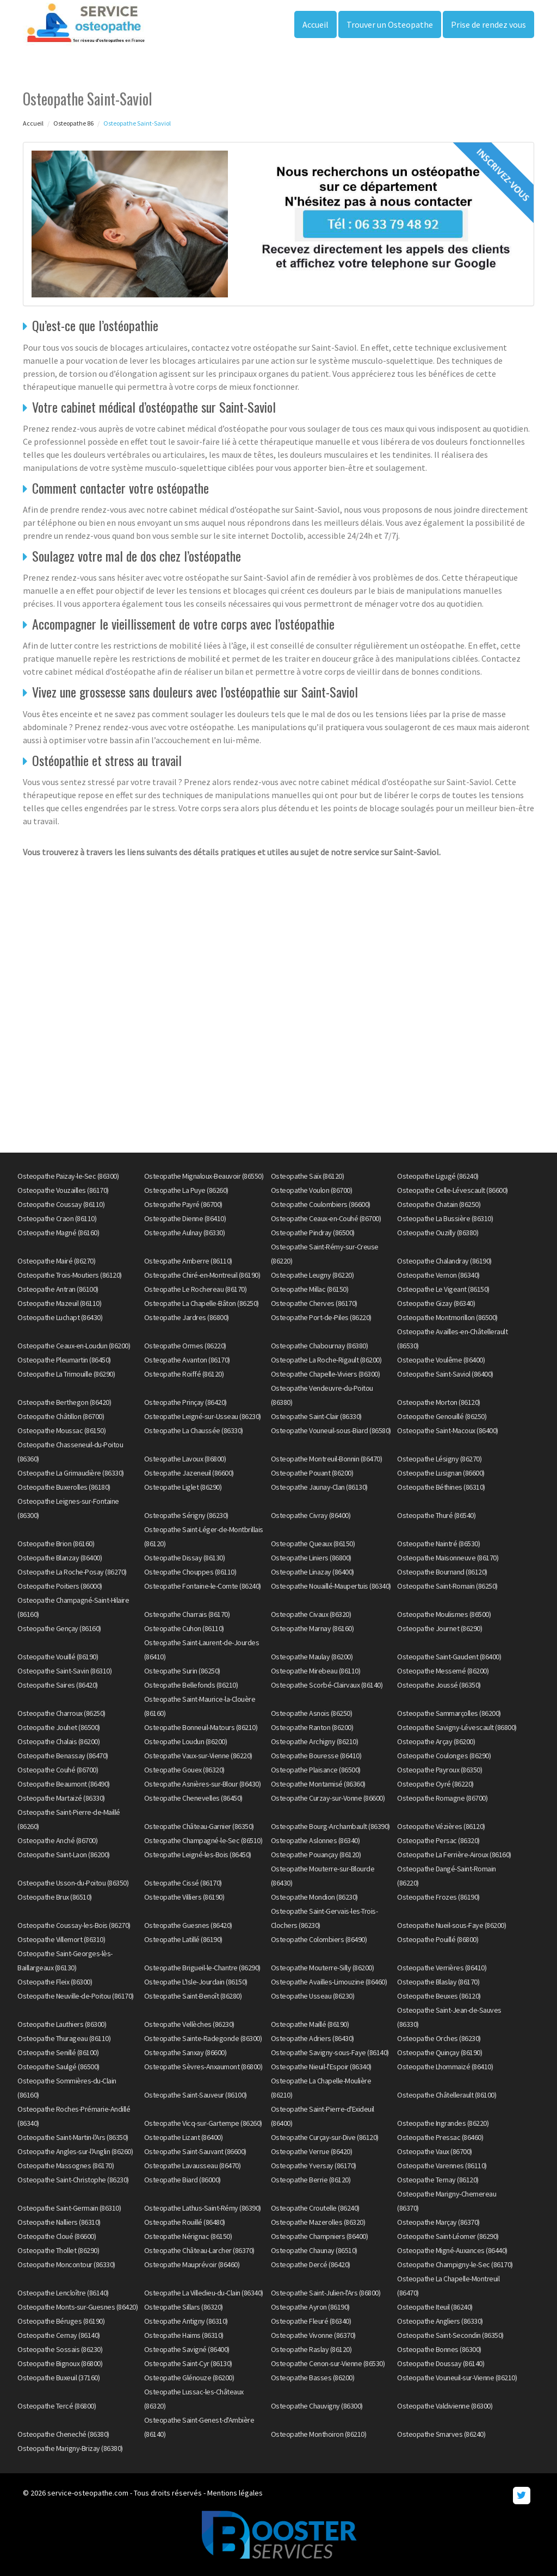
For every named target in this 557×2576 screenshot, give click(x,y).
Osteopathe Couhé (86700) (57, 1770)
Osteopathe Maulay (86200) (312, 1657)
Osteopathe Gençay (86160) (59, 1628)
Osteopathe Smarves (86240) (441, 2434)
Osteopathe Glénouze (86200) (189, 2377)
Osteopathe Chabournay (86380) (319, 1346)
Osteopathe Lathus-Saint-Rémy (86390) (202, 2208)
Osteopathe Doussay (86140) (440, 2363)
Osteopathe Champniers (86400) (319, 2236)
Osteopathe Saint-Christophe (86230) (73, 2180)
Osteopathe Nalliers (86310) (59, 2222)
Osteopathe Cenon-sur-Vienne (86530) (328, 2363)
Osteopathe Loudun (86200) (185, 1741)
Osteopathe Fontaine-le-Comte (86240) (202, 1586)
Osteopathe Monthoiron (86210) (319, 2434)
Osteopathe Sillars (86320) (183, 2307)
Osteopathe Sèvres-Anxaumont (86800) (203, 2066)
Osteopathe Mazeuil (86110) (59, 1303)
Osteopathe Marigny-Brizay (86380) (70, 2448)
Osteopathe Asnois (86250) (311, 1713)
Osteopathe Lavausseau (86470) (192, 2165)
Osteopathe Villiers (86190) (184, 1897)
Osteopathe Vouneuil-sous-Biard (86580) (331, 1430)
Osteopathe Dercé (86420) (310, 2264)
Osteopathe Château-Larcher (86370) (199, 2250)
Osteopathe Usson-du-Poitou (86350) (72, 1883)
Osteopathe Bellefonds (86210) (191, 1685)
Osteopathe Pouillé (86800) (437, 1939)
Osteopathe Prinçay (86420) (185, 1402)
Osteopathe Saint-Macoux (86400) (447, 1430)
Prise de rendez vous (488, 24)
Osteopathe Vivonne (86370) (313, 2335)
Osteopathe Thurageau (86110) (63, 2038)
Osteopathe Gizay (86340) (436, 1303)
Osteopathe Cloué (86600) (56, 2236)
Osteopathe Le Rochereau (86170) (195, 1289)
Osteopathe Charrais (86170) (187, 1614)
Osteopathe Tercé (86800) (56, 2406)
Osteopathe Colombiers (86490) (319, 1939)
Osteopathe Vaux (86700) (434, 2151)
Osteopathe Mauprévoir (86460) (192, 2264)
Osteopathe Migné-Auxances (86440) (452, 2250)
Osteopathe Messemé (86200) (442, 1671)
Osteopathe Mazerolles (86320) (318, 2222)
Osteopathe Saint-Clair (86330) (316, 1416)
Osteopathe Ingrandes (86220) (442, 2123)
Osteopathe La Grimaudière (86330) (70, 1473)
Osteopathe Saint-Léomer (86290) (448, 2236)
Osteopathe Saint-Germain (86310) (69, 2208)
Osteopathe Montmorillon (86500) (447, 1317)
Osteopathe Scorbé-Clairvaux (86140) (327, 1685)
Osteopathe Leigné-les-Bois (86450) (197, 1854)
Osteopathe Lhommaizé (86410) (445, 2066)
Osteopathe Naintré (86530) (438, 1543)
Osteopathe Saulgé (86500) (58, 2066)
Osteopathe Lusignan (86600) (441, 1473)
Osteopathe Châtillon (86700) (60, 1416)
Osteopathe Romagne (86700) (442, 1798)
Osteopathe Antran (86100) (57, 1289)
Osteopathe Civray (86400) (311, 1515)
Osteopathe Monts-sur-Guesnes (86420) (77, 2307)
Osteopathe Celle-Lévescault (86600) (452, 1190)
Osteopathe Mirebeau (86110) (316, 1671)
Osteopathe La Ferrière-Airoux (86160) (454, 1854)
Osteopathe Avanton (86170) (187, 1360)
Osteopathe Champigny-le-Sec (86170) (455, 2264)
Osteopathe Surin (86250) (182, 1671)
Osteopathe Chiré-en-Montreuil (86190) (202, 1275)
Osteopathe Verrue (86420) (311, 2151)
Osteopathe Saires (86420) (57, 1685)
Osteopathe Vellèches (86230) (189, 2024)
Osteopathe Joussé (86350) (439, 1685)
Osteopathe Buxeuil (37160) (58, 2377)
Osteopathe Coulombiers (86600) (320, 1204)
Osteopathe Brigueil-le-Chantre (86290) (202, 1968)
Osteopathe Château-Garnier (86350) (199, 1826)
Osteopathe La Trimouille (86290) (66, 1374)
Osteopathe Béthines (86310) (441, 1487)
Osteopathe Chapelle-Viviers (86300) (325, 1374)
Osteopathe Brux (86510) (54, 1897)
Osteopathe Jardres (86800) (186, 1317)
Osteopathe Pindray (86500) (313, 1232)
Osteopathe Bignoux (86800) (59, 2363)
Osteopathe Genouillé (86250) (441, 1416)
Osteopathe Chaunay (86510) (314, 2250)
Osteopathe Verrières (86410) (441, 1968)
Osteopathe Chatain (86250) (438, 1204)
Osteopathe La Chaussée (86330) (193, 1430)
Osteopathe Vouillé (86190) (57, 1657)
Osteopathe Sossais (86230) (59, 2349)
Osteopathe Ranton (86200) (312, 1727)
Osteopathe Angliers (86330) (440, 2321)
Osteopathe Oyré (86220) (435, 1784)
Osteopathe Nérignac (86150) (188, 2236)
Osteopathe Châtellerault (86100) (446, 2095)
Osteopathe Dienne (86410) (185, 1218)
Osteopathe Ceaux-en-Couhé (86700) (326, 1218)
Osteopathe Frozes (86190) (438, 1897)
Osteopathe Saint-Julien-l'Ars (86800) (326, 2293)
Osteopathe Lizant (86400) (183, 2137)
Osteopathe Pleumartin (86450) (64, 1360)
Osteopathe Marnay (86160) (312, 1628)
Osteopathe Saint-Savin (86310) (64, 1671)
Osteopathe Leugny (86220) (312, 1275)
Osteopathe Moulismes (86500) (444, 1614)
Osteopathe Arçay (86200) (436, 1741)
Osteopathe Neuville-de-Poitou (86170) (75, 1996)
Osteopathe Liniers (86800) (311, 1558)
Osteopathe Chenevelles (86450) (193, 1798)
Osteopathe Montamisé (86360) (318, 1784)
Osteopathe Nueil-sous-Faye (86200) (451, 1925)
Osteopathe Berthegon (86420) (64, 1402)
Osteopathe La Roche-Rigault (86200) (326, 1360)
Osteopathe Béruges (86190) (60, 2321)
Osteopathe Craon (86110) (56, 1218)
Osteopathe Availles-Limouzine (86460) (329, 1982)
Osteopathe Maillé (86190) (310, 2024)
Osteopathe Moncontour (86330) (66, 2264)
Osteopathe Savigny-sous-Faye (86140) (330, 2052)
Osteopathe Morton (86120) (438, 1402)
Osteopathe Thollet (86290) (58, 2250)
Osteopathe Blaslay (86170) (438, 1982)
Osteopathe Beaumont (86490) (63, 1784)
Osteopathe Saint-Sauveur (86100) (195, 2095)
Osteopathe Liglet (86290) (183, 1487)
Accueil (315, 24)
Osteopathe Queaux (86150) (313, 1543)
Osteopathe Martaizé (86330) (61, 1798)
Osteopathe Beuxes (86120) (439, 1996)
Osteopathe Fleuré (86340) (311, 2321)
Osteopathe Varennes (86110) (442, 2165)
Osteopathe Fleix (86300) (54, 1982)
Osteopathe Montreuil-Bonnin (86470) (326, 1459)
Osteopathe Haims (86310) (184, 2335)
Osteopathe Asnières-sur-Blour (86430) (202, 1784)
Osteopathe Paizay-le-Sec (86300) (68, 1176)
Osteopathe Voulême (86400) (441, 1360)
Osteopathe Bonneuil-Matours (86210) (201, 1727)
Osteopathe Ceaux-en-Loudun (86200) (73, 1346)
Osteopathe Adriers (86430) (312, 2038)
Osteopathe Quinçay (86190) (439, 2052)
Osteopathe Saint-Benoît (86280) (193, 1996)
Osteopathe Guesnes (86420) (188, 1925)
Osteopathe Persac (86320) (438, 1840)
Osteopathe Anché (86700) (57, 1840)
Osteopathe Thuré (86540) (436, 1515)
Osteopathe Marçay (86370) (438, 2222)
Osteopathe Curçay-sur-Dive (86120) (325, 2137)
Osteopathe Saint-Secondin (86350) (450, 2335)
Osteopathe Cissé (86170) (183, 1883)
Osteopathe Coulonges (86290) (444, 1755)
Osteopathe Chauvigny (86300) (317, 2406)
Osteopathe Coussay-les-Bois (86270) (74, 1925)
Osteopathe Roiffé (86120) (184, 1374)
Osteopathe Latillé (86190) (183, 1939)
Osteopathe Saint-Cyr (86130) (188, 2363)
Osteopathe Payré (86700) (183, 1204)
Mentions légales (235, 2493)
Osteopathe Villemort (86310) (61, 1939)
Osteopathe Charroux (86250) (61, 1713)
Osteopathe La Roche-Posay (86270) (72, 1572)
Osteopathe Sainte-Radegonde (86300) (203, 2038)
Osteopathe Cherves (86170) (314, 1303)
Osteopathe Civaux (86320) (311, 1614)
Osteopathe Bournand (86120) (442, 1572)
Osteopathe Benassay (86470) (62, 1755)
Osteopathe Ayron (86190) (310, 2307)
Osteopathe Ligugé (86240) (438, 1176)
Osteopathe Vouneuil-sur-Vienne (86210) (457, 2377)
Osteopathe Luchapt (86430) (59, 1317)
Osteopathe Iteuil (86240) (435, 2307)
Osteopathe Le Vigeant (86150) (443, 1289)
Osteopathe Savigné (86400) (187, 2349)
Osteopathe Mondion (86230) (314, 1897)
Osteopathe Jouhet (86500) (58, 1727)
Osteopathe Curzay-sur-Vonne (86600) (328, 1798)
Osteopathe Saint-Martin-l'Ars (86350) (72, 2137)
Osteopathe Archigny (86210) (314, 1741)
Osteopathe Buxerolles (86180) (63, 1487)
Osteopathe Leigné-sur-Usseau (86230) (202, 1416)
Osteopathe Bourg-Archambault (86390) (330, 1826)
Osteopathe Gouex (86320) (184, 1770)
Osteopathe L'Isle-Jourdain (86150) (195, 1982)
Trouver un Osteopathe (389, 24)
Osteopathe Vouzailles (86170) (63, 1190)
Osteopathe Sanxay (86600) (185, 2052)
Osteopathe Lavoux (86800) (185, 1459)
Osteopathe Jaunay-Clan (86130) (319, 1487)
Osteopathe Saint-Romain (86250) (447, 1586)
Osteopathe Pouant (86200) (312, 1473)
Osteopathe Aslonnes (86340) (315, 1840)
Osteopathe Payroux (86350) (439, 1770)
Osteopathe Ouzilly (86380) (437, 1232)
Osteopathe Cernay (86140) (58, 2335)
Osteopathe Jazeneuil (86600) (189, 1473)
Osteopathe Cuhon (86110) (184, 1628)
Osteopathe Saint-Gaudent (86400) (449, 1657)
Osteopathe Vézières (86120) (441, 1826)
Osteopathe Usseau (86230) (313, 1996)
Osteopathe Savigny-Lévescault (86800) (457, 1727)
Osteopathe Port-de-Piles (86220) (321, 1317)
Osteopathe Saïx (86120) (307, 1176)
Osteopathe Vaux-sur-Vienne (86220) (198, 1755)
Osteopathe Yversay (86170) (313, 2165)
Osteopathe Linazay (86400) (312, 1572)
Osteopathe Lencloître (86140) (63, 2293)
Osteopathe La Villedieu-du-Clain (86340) (203, 2293)
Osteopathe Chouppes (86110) (190, 1572)
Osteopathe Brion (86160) (55, 1543)
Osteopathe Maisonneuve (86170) (447, 1558)
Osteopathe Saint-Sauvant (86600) (195, 2151)
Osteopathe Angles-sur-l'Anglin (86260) (75, 2151)
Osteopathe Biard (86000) (182, 2180)
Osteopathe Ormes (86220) (185, 1346)
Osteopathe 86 (73, 123)
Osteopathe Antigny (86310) (186, 2321)
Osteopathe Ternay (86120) (438, 2180)
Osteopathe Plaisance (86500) (316, 1770)
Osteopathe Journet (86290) (439, 1628)
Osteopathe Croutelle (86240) (315, 2208)
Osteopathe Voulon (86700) (311, 1190)
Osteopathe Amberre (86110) (188, 1261)
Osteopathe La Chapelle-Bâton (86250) (201, 1303)
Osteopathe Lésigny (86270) (439, 1459)
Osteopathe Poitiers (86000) (59, 1586)
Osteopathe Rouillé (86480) (184, 2222)
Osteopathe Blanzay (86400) (59, 1558)
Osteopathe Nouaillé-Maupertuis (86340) (331, 1586)
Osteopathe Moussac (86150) (61, 1430)
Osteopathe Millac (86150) (310, 1289)
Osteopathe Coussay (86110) (60, 1204)
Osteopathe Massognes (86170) (65, 2165)
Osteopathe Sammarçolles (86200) (449, 1713)
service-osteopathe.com (87, 2493)
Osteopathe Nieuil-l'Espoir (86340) (321, 2066)
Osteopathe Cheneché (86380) (63, 2434)
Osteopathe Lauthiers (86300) (61, 2024)
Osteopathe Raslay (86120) (311, 2349)
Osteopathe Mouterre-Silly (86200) (322, 1968)
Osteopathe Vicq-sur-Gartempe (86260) (203, 2123)
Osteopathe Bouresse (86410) (316, 1755)
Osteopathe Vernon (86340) (438, 1275)
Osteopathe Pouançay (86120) (316, 1854)
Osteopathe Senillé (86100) (57, 2052)
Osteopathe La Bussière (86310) (445, 1218)
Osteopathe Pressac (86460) (440, 2137)
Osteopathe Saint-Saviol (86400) (445, 1374)
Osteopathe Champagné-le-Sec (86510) (203, 1840)
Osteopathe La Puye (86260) (186, 1190)
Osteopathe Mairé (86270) (56, 1261)
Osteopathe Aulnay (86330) (184, 1232)
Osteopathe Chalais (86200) (58, 1741)
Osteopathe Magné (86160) (58, 1232)
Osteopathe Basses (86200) (313, 2377)
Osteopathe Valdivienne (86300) (444, 2406)
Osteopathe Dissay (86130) (184, 1558)
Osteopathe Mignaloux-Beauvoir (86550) (204, 1176)
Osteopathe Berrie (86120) (311, 2180)
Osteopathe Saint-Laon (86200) (63, 1854)
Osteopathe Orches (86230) (439, 2038)
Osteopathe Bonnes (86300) (439, 2349)
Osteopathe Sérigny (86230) (186, 1515)
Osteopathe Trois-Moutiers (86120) (69, 1275)
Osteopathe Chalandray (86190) (444, 1261)
